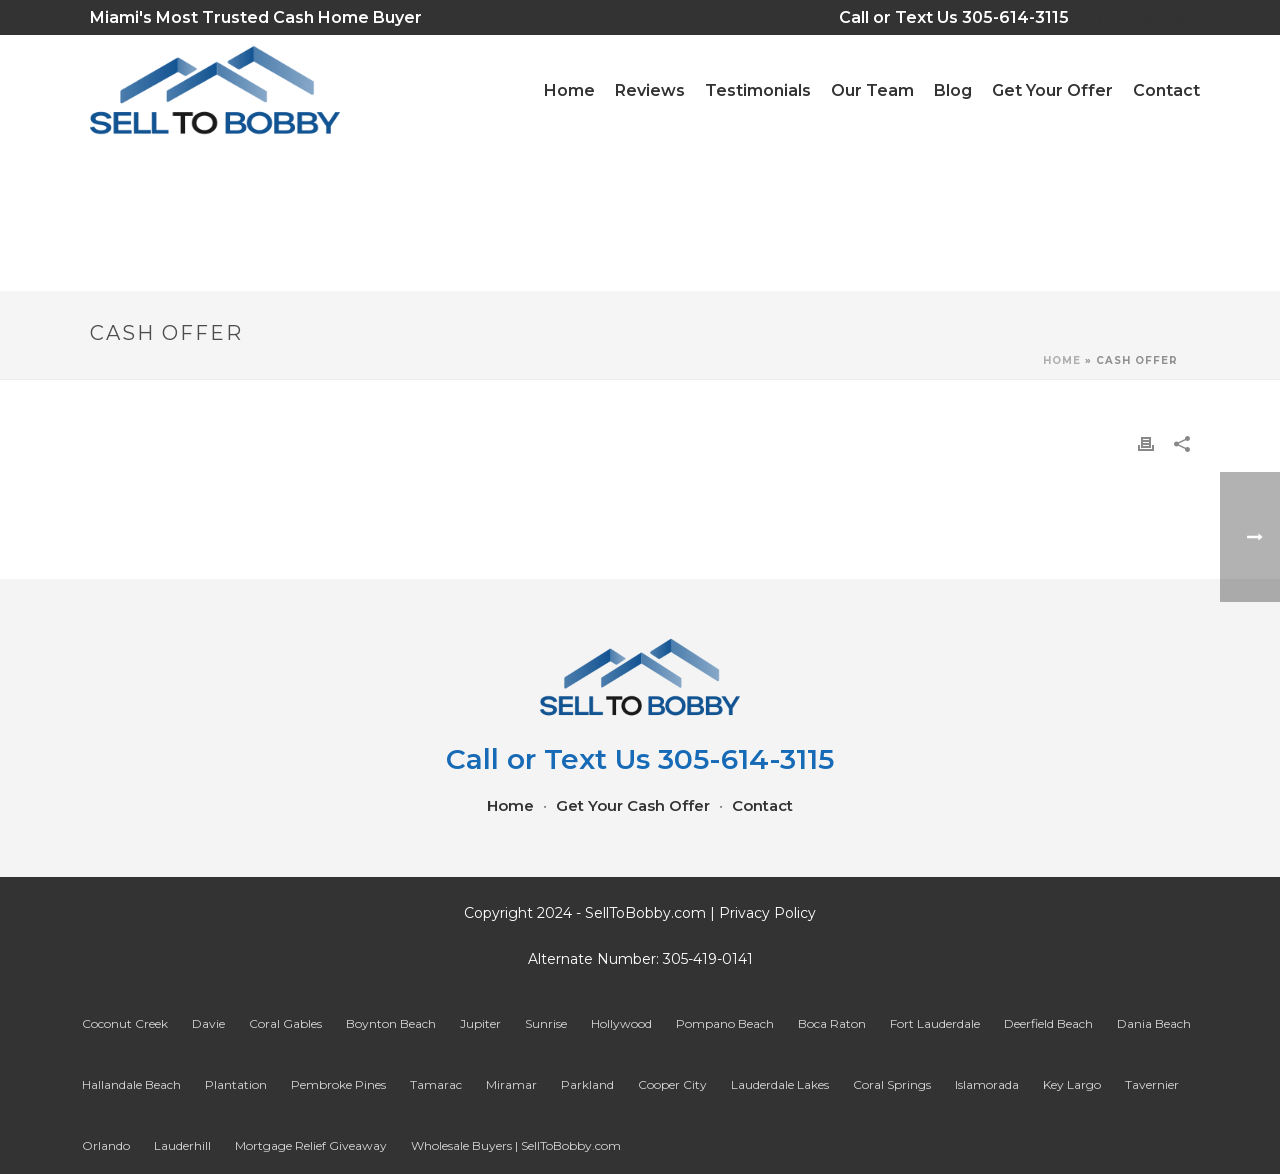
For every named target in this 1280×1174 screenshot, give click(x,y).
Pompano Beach (725, 1023)
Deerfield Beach (1048, 1023)
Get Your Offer (1052, 90)
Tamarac (436, 1084)
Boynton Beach (391, 1023)
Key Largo (1072, 1084)
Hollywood (621, 1023)
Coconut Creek (125, 1023)
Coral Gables (285, 1023)
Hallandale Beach (131, 1084)
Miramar (511, 1084)
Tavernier (1152, 1084)
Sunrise (546, 1023)
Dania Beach (1154, 1023)
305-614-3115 (1028, 17)
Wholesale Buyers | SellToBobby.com (516, 1145)
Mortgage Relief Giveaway (311, 1145)
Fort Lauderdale (935, 1023)
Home (1062, 360)
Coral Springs (892, 1084)
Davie (208, 1023)
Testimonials (758, 90)
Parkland (587, 1084)
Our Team (872, 90)
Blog (953, 90)
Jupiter (480, 1023)
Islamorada (987, 1084)
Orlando (106, 1145)
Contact (1166, 90)
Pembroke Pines (338, 1084)
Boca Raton (832, 1023)
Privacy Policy (767, 913)
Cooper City (672, 1084)
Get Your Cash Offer (633, 806)
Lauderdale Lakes (780, 1084)
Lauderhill (182, 1145)
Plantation (236, 1084)
